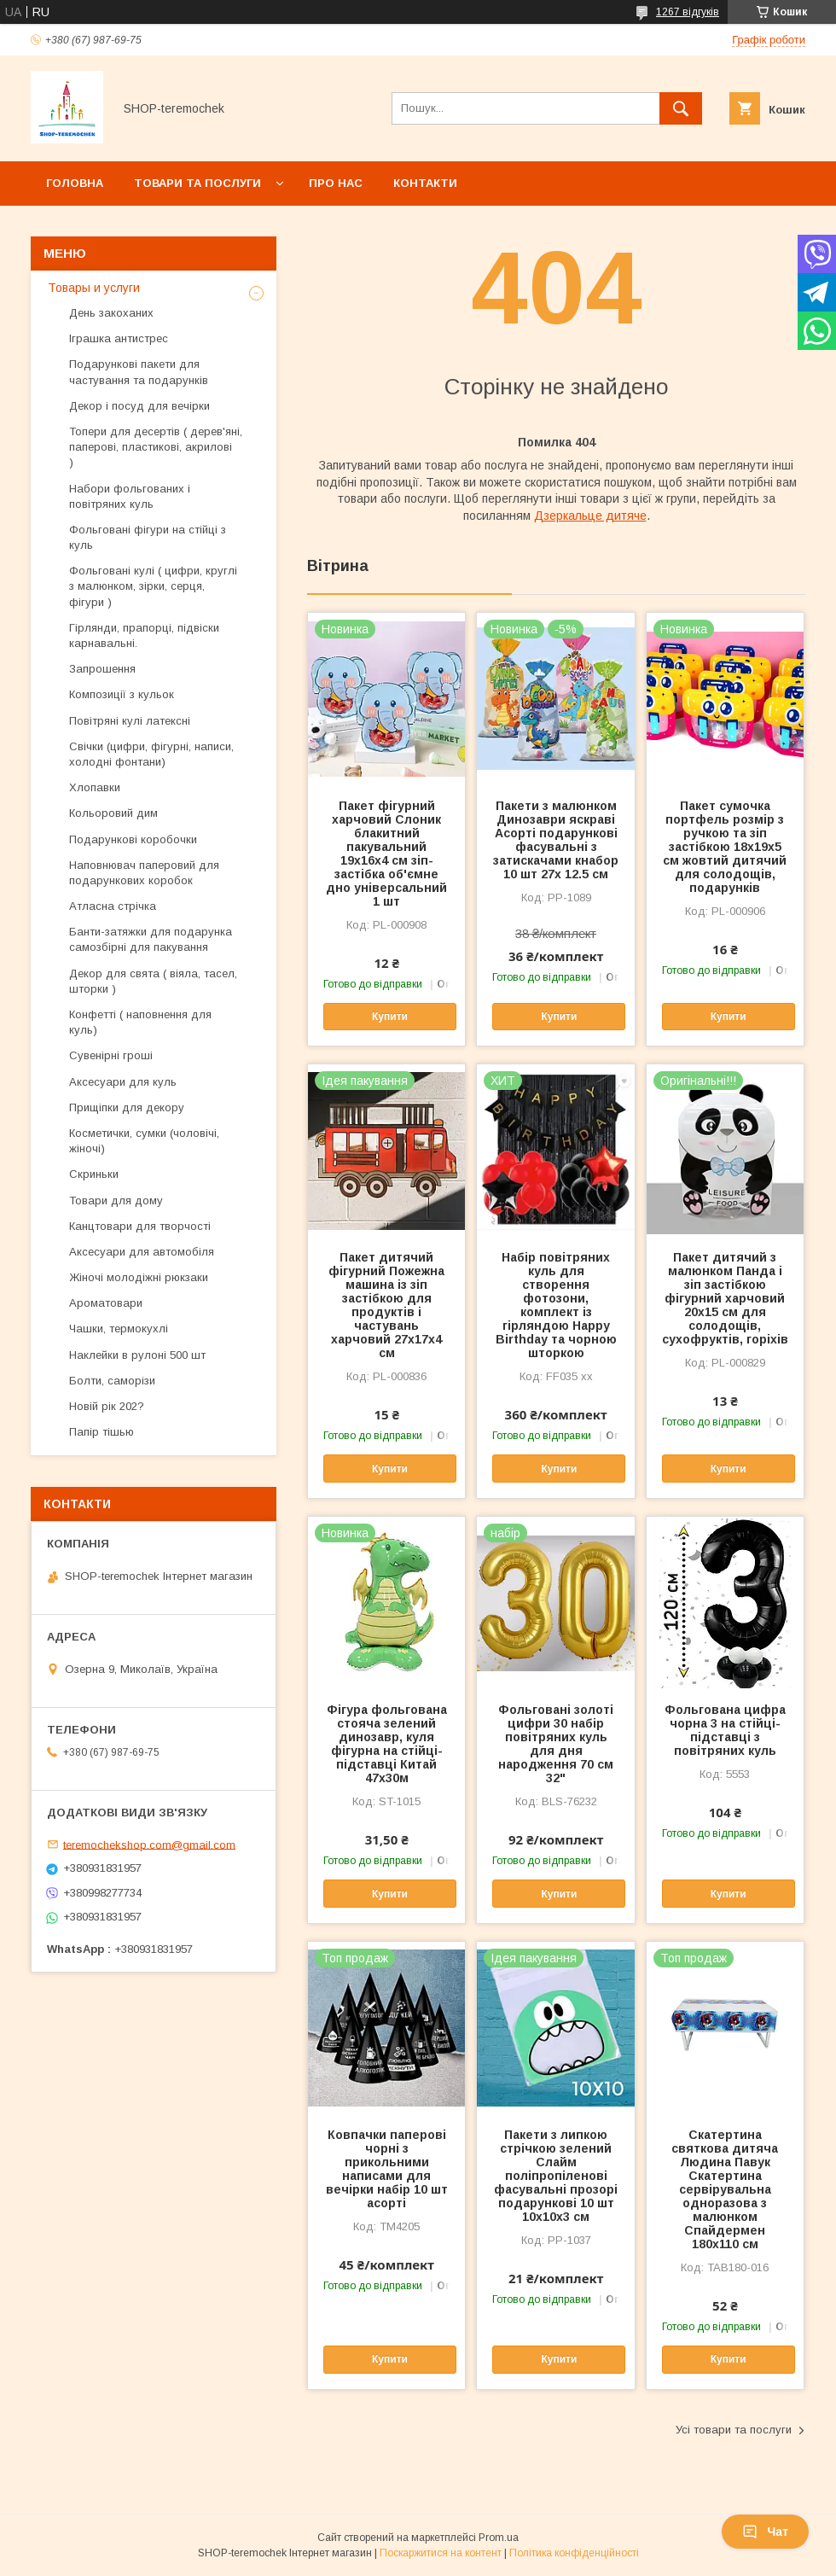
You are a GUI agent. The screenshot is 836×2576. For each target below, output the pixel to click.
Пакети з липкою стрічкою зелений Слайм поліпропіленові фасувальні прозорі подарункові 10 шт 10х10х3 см (556, 2175)
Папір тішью (101, 1431)
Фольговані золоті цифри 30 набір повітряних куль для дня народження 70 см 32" (555, 1744)
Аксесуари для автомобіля (141, 1251)
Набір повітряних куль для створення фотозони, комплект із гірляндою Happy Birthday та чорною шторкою (556, 1305)
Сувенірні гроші (111, 1055)
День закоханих (111, 312)
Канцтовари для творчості (140, 1226)
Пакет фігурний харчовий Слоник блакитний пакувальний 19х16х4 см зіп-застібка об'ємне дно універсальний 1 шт (386, 853)
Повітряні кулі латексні (129, 720)
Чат (765, 2531)
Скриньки (94, 1174)
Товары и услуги (94, 287)
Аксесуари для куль (123, 1081)
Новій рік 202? (106, 1406)
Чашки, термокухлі (118, 1328)
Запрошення (102, 668)
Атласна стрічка (112, 906)
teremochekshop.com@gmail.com (149, 1844)
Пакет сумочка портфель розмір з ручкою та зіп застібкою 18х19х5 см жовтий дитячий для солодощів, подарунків (725, 847)
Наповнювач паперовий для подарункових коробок (144, 873)
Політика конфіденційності (574, 2553)
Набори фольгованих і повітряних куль (129, 496)
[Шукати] (680, 108)
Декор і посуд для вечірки (139, 405)
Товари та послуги (197, 183)
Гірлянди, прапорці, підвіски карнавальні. (144, 635)
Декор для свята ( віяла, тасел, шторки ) (153, 981)
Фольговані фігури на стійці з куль (147, 537)
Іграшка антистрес (118, 338)
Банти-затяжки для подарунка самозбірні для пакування (150, 939)
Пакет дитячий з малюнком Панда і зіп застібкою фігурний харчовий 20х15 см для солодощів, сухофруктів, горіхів (725, 1298)
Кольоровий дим (113, 813)
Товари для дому (116, 1200)
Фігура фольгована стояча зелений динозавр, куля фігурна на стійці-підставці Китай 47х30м (387, 1744)
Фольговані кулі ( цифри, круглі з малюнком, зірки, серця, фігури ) (153, 586)
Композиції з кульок (121, 694)
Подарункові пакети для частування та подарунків (138, 372)
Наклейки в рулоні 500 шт (137, 1355)
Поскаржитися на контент (441, 2553)
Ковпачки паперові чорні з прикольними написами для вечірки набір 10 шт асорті (387, 2169)
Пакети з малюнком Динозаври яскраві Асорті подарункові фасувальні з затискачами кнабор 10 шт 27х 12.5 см (555, 840)
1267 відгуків (687, 12)
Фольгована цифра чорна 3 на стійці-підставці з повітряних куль (725, 1730)
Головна (74, 183)
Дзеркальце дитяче (590, 515)
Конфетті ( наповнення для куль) (140, 1022)
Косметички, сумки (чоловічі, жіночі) (144, 1141)
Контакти (425, 183)
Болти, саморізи (112, 1380)
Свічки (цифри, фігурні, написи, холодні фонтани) (151, 754)
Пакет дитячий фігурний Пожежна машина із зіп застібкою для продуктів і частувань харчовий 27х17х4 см (386, 1305)
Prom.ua (499, 2538)
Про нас (336, 183)
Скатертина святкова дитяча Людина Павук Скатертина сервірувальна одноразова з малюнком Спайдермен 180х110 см (724, 2189)
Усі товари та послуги (734, 2429)
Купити (390, 1017)
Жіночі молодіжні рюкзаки (138, 1277)
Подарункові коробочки (133, 839)
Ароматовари (105, 1303)
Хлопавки (94, 787)
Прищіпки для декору (126, 1107)
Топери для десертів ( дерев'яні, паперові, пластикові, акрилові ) (155, 447)
